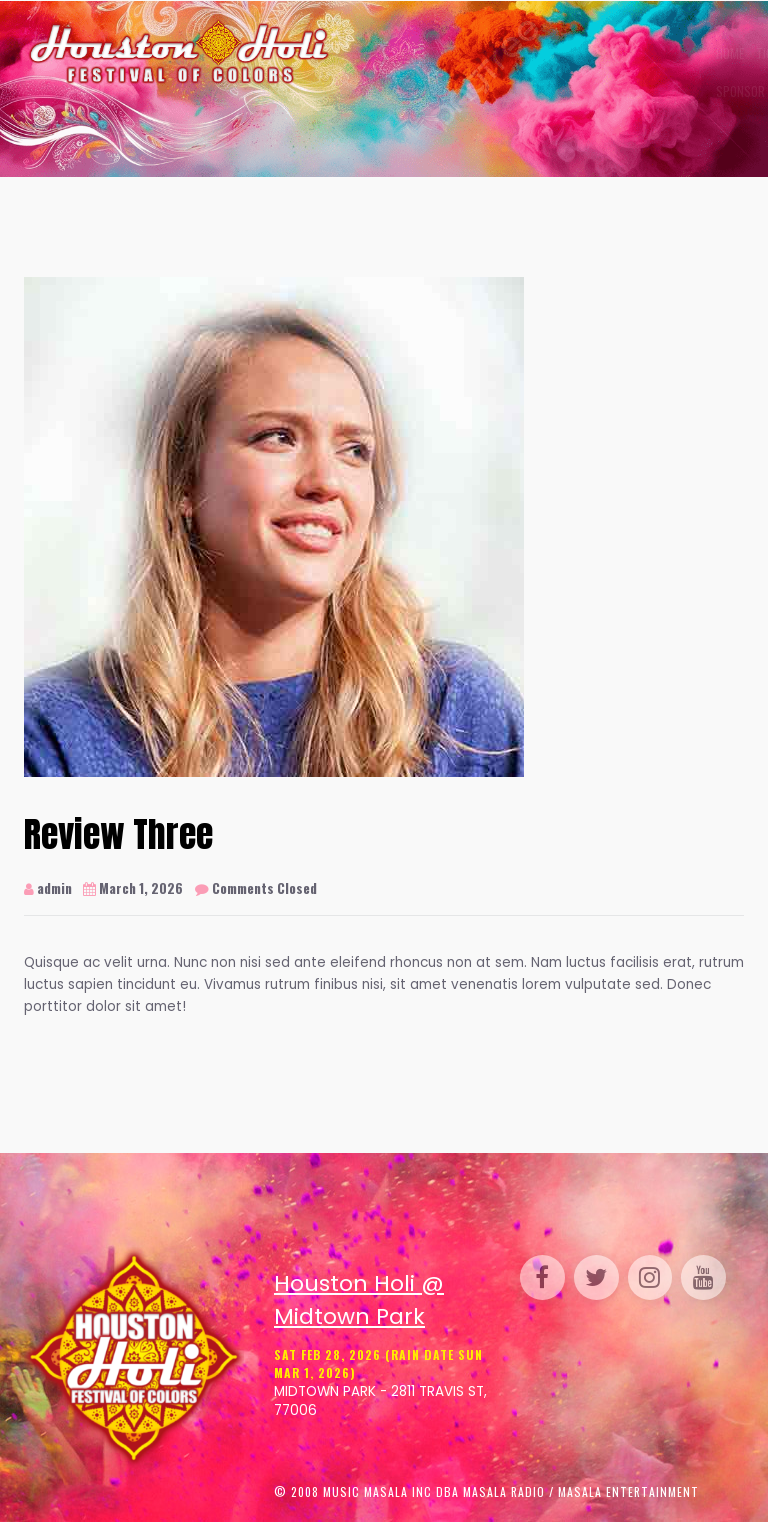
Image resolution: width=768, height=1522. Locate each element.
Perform (631, 53)
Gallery (525, 53)
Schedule (461, 53)
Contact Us (520, 91)
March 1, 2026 (133, 888)
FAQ (467, 91)
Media (431, 91)
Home (356, 53)
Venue (580, 53)
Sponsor (373, 91)
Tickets (403, 53)
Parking (688, 53)
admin (48, 888)
